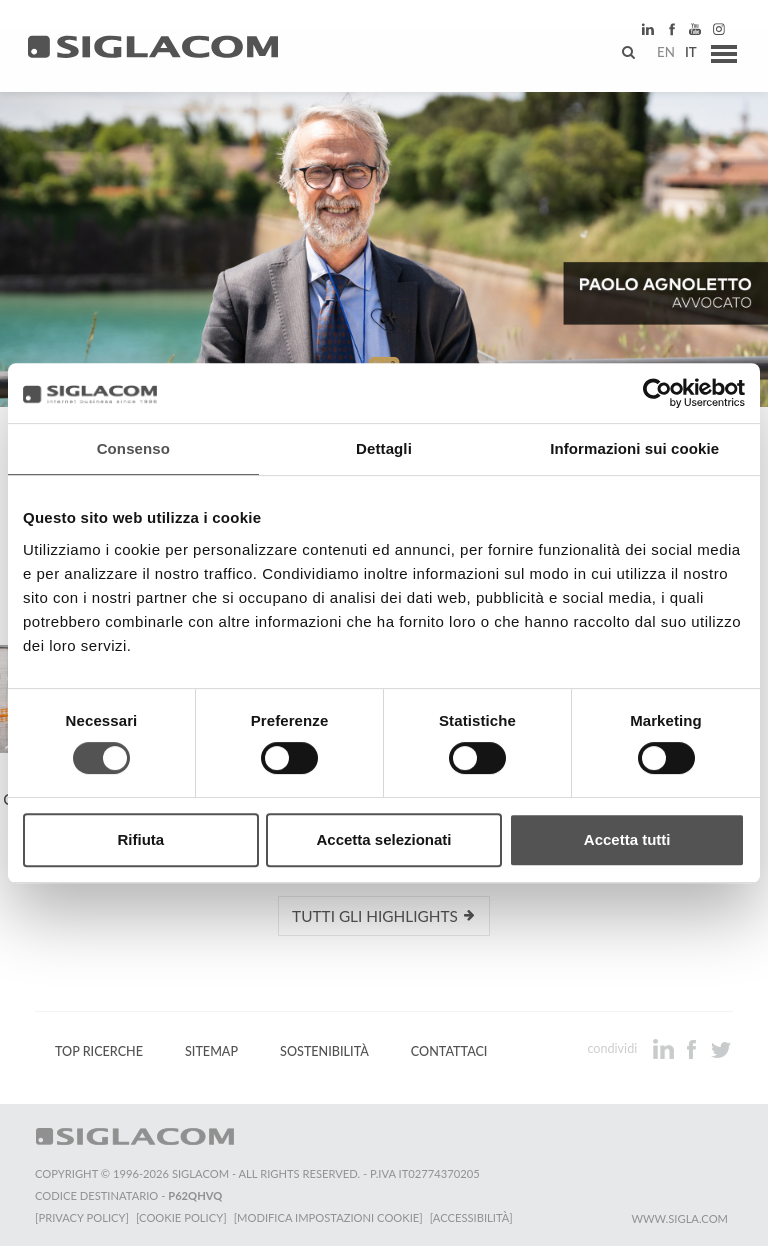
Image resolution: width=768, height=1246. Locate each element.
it (684, 55)
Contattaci (449, 1050)
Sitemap (211, 1050)
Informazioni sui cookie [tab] (634, 448)
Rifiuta (140, 839)
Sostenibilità (324, 1050)
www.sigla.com (679, 1217)
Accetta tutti (627, 839)
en (659, 55)
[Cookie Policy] (182, 1216)
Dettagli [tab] (384, 448)
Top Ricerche (99, 1050)
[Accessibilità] (474, 1216)
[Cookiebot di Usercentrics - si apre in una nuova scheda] (657, 393)
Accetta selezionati (383, 839)
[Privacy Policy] (82, 1216)
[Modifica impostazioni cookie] (330, 1216)
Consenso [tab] (133, 448)
